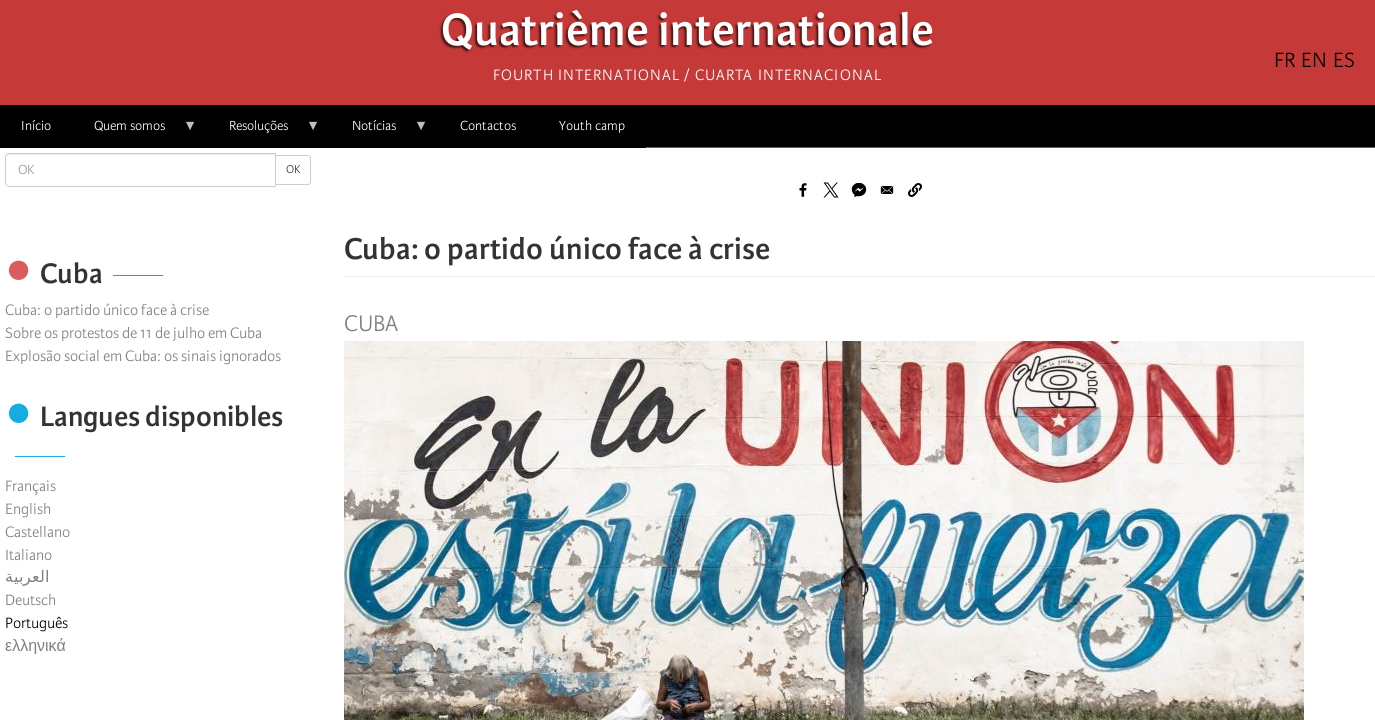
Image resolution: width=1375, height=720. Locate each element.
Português (36, 623)
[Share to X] (831, 190)
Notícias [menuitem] (379, 132)
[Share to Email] (887, 190)
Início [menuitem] (36, 125)
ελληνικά (35, 646)
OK (293, 169)
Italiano (28, 555)
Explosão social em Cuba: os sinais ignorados (143, 356)
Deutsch (30, 600)
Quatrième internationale (687, 35)
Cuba (371, 324)
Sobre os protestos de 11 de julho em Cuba (133, 333)
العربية (27, 577)
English (28, 509)
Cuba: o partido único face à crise (107, 310)
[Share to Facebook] (803, 190)
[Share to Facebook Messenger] (859, 190)
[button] (915, 190)
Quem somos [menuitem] (135, 132)
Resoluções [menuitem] (264, 132)
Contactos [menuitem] (488, 125)
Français (30, 486)
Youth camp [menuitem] (592, 125)
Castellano (37, 532)
